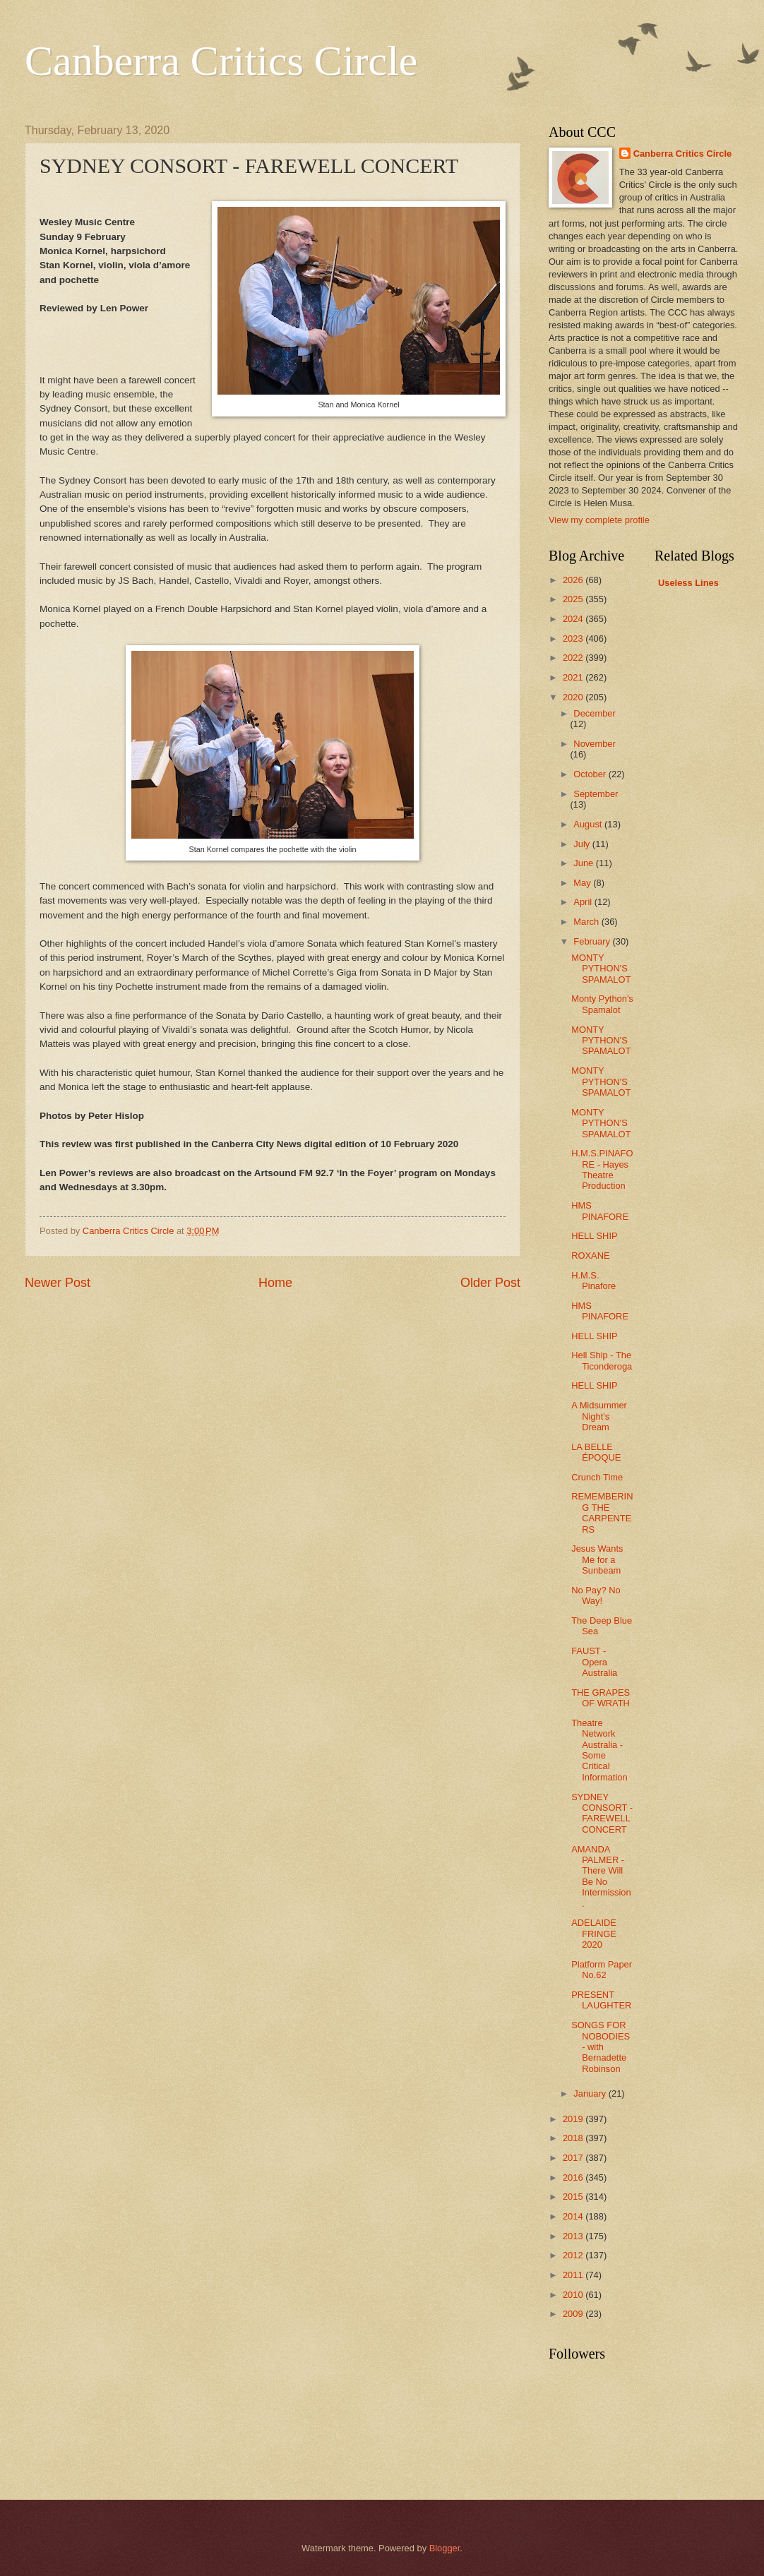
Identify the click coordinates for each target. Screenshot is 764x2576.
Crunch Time (597, 1477)
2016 (574, 2177)
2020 (574, 697)
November (594, 743)
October (590, 774)
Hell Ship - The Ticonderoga (601, 1360)
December (594, 713)
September (595, 794)
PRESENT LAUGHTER (601, 2000)
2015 (574, 2196)
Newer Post (57, 1283)
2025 (574, 599)
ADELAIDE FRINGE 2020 (593, 1933)
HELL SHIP (594, 1235)
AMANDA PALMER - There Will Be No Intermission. (601, 1876)
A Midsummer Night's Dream (599, 1416)
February (592, 941)
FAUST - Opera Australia (594, 1662)
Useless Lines (688, 582)
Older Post (490, 1283)
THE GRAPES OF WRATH (600, 1697)
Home (275, 1283)
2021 (574, 677)
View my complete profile (599, 520)
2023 (574, 638)
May (583, 882)
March (587, 921)
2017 (574, 2157)
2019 (574, 2119)
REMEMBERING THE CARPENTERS (602, 1512)
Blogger (444, 2548)
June (584, 863)
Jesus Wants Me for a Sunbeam (597, 1559)
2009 (574, 2313)
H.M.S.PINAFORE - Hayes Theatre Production (602, 1169)
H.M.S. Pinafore (593, 1280)
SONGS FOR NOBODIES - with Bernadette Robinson (600, 2047)
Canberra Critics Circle (221, 60)
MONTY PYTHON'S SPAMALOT (601, 968)
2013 (574, 2236)
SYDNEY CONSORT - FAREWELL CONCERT (602, 1813)
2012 (574, 2255)
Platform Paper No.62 (601, 1969)
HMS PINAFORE (599, 1210)
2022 (574, 657)
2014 (574, 2216)
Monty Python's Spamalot (602, 1003)
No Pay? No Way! (595, 1595)
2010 (574, 2294)
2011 (574, 2275)
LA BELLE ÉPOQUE (596, 1452)
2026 (574, 580)
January (590, 2093)
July (582, 844)
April (583, 902)
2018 (574, 2138)
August (588, 824)
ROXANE (590, 1255)
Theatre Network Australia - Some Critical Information (599, 1750)
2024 (574, 618)
